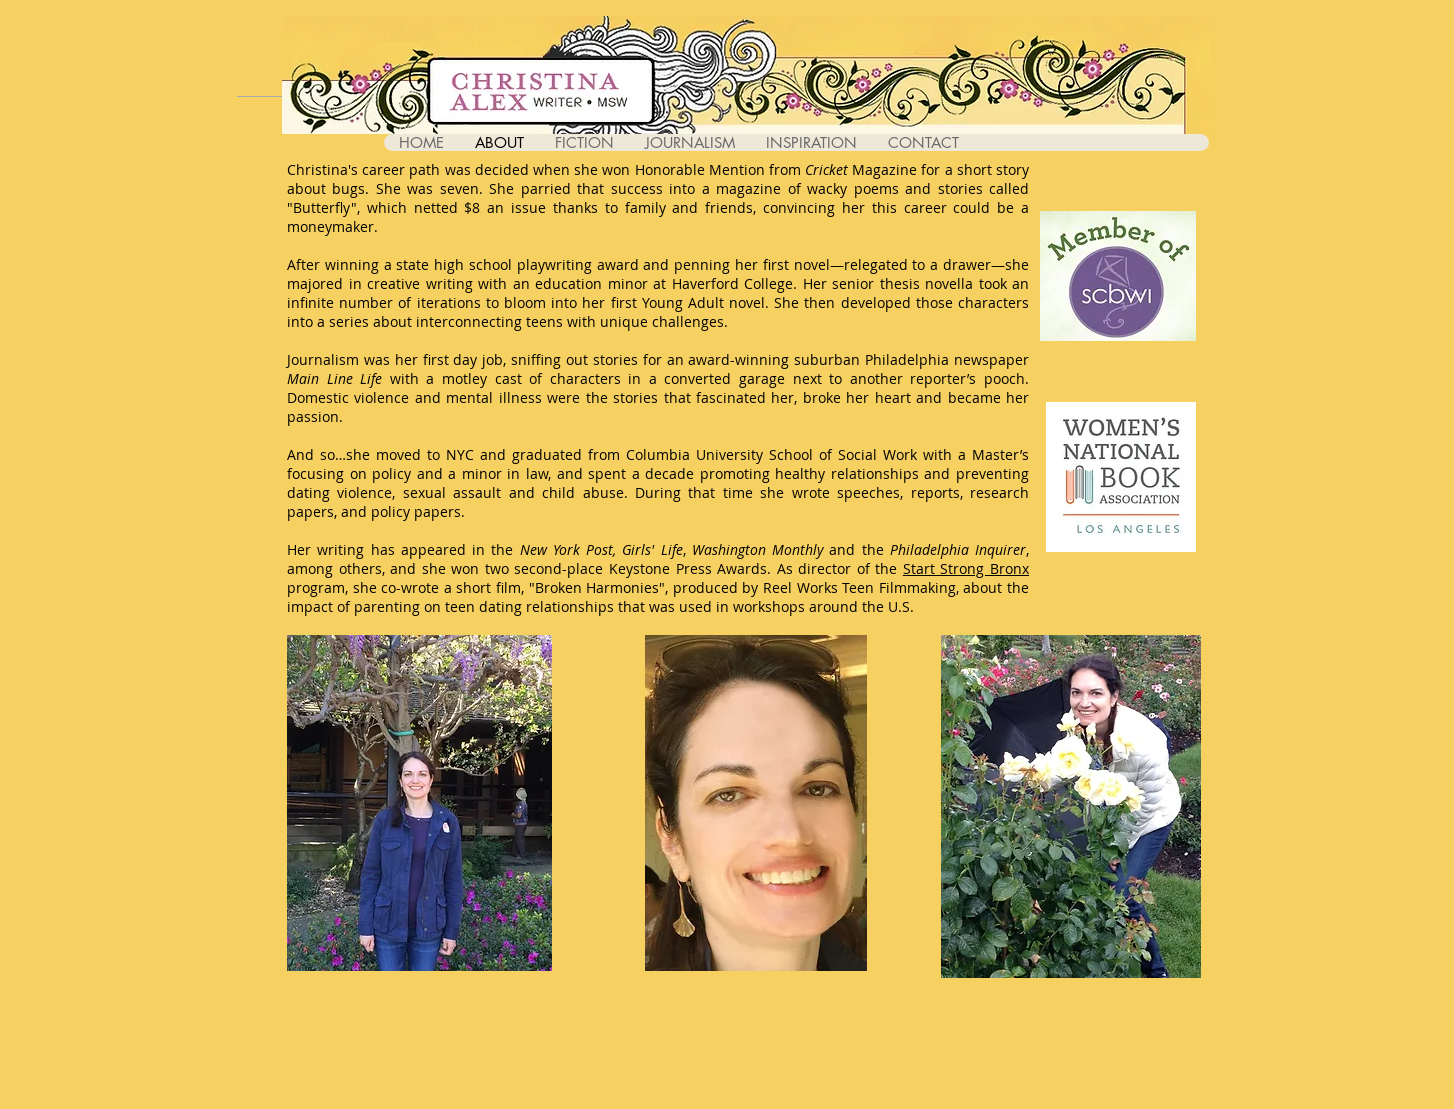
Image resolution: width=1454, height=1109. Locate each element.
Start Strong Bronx (966, 568)
